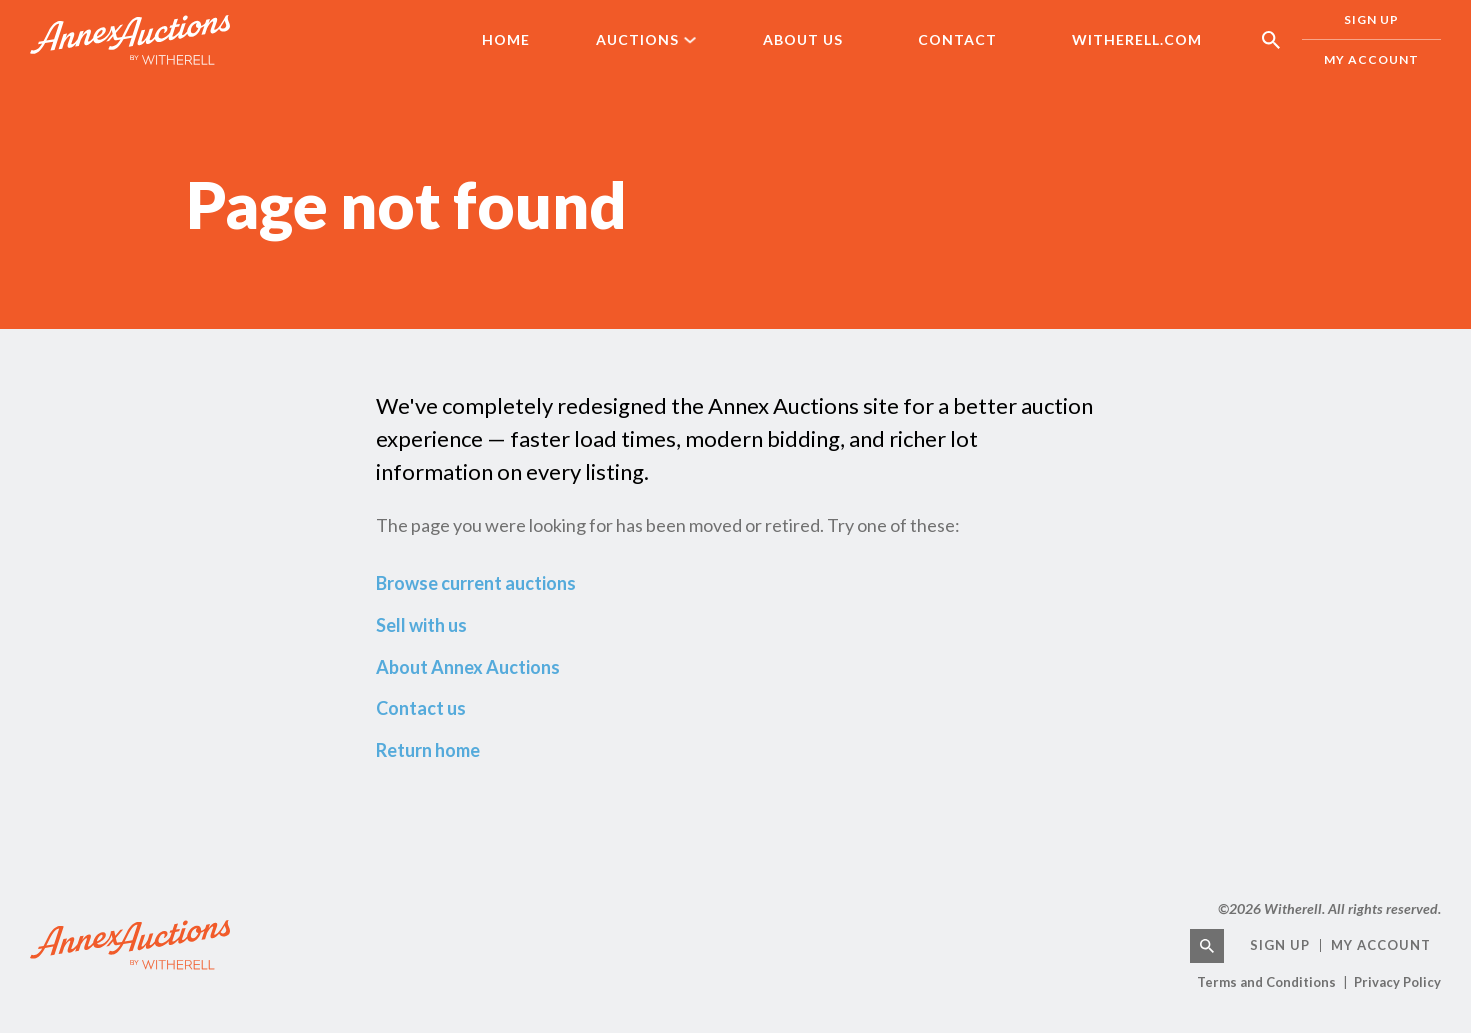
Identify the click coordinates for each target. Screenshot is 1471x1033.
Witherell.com (1137, 39)
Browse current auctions (476, 583)
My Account (1371, 59)
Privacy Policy (1397, 982)
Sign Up (1280, 945)
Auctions (637, 39)
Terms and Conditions (1266, 982)
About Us (803, 39)
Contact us (421, 708)
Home (506, 39)
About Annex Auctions (468, 667)
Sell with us (421, 625)
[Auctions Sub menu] (704, 40)
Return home (428, 750)
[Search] (1207, 946)
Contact (957, 39)
